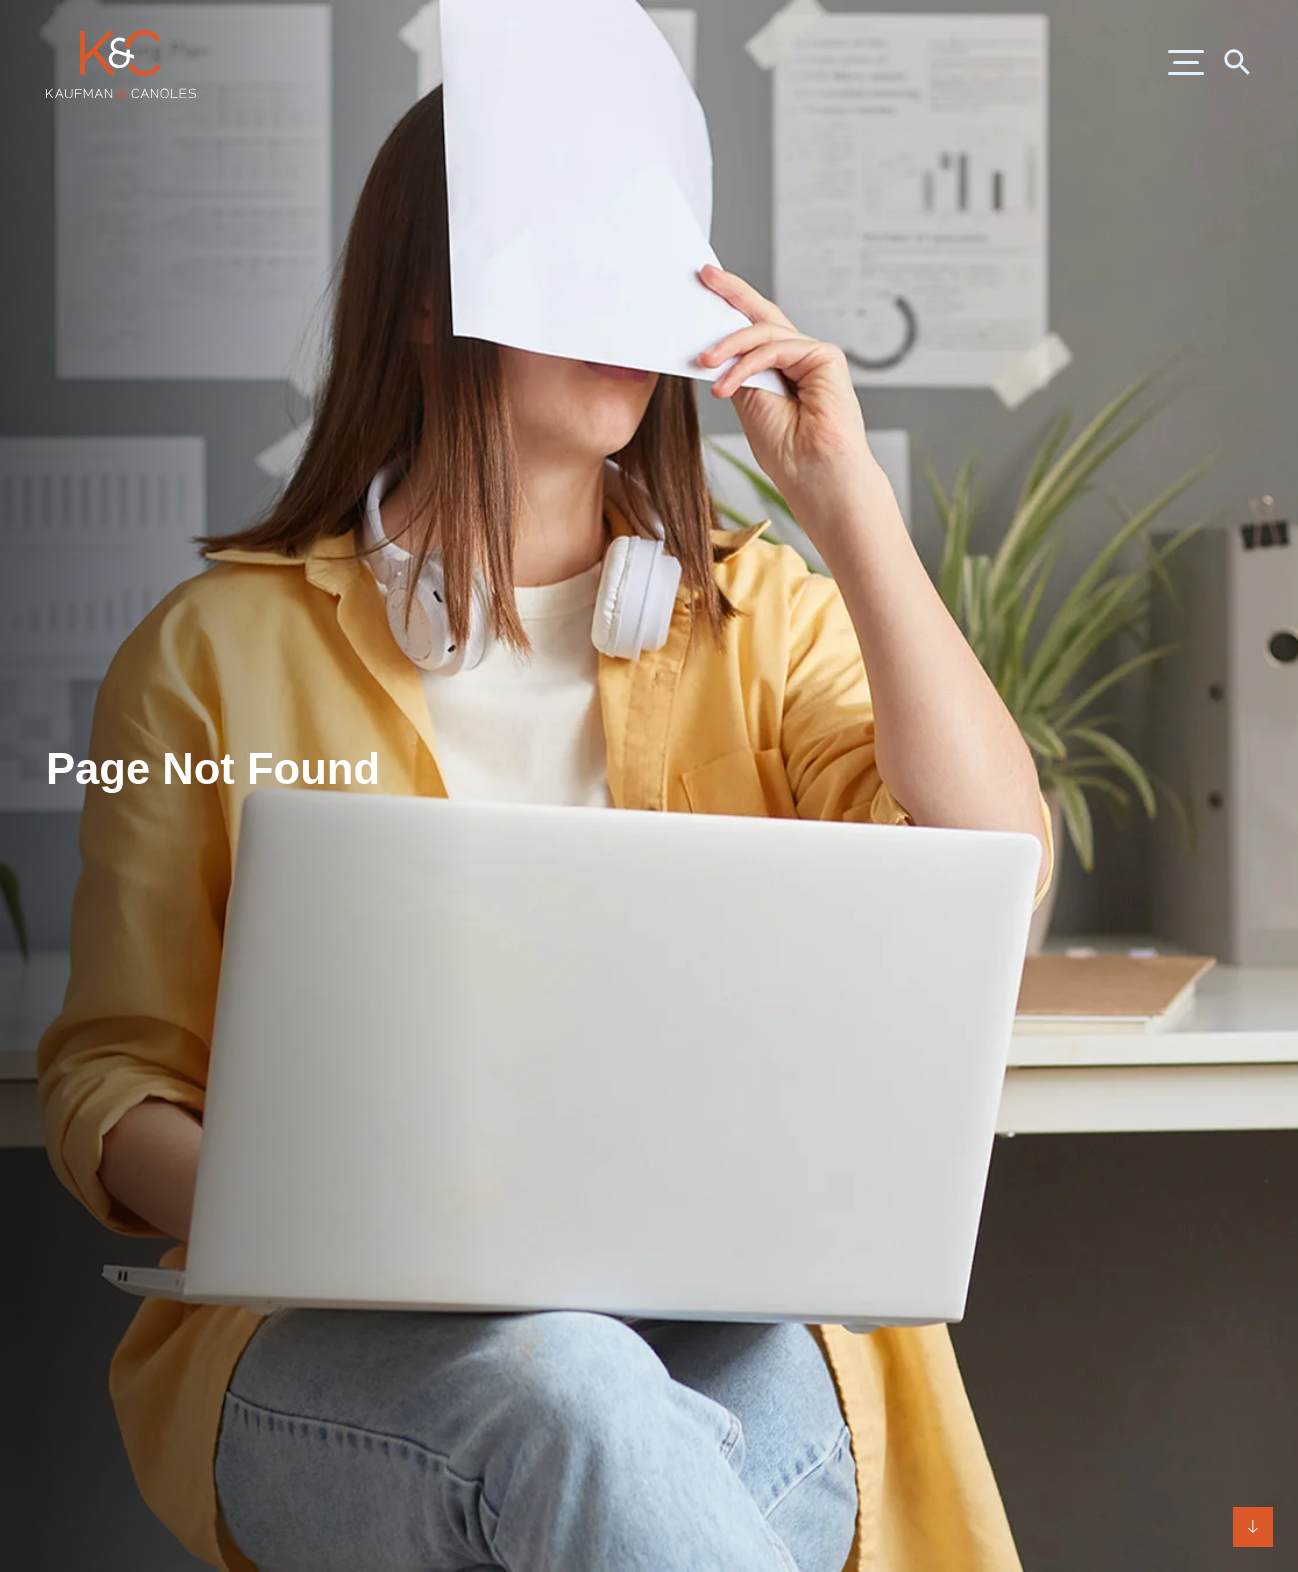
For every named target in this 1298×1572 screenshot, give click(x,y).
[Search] (1236, 61)
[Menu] (1186, 64)
